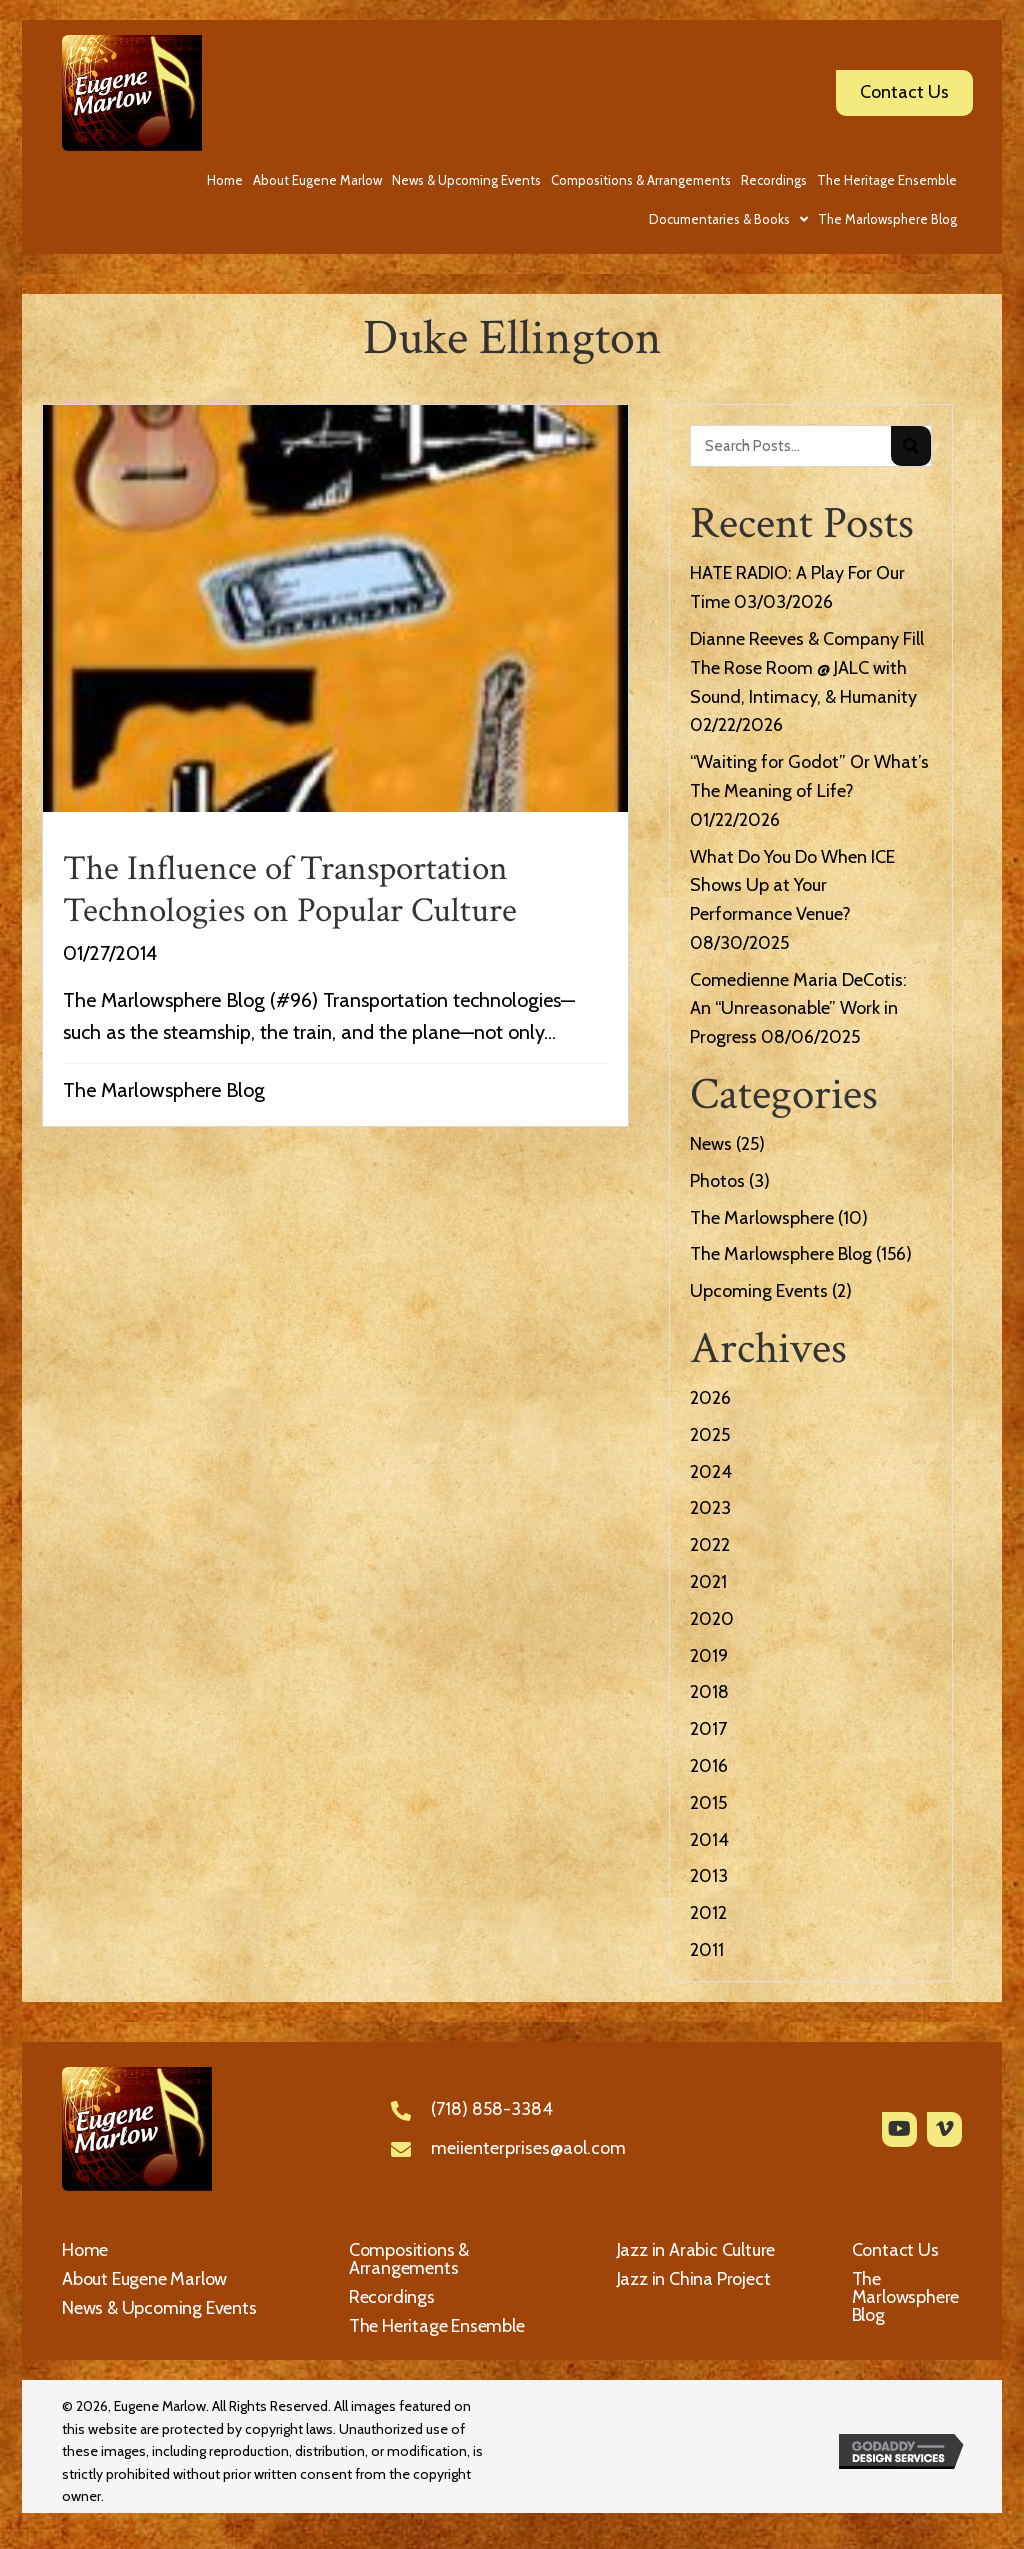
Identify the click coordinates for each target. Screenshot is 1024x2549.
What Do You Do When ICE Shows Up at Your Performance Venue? (792, 886)
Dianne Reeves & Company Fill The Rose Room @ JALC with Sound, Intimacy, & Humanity (807, 668)
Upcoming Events (759, 1291)
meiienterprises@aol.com (528, 2148)
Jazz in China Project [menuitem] (694, 2279)
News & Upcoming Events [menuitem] (159, 2308)
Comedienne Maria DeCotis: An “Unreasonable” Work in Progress (798, 1009)
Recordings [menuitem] (392, 2297)
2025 (710, 1435)
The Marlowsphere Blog (164, 1090)
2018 (709, 1692)
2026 (710, 1398)
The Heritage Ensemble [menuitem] (437, 2326)
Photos (717, 1181)
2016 (709, 1766)
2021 (708, 1582)
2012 (708, 1913)
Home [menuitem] (85, 2250)
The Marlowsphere (762, 1218)
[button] (899, 2129)
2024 (711, 1472)
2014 (709, 1840)
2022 (710, 1545)
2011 (707, 1950)
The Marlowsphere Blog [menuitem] (906, 2297)
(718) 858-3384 (492, 2109)
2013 (709, 1876)
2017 (708, 1729)
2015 (708, 1803)
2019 (709, 1656)
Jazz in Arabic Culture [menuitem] (696, 2250)
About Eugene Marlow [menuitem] (144, 2279)
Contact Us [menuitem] (895, 2250)
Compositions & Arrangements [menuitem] (409, 2259)
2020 (712, 1619)
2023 (710, 1508)
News (711, 1144)
